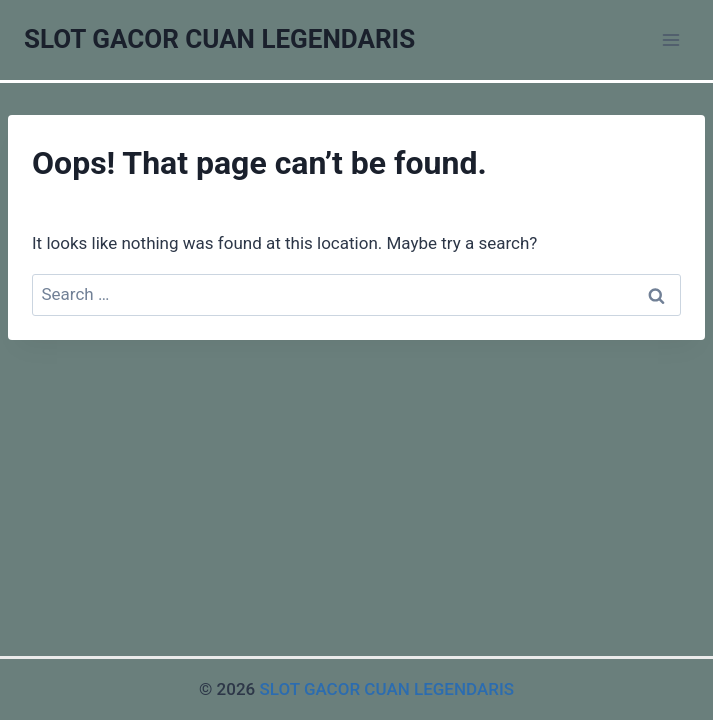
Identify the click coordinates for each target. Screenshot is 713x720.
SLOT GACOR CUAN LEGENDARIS (386, 689)
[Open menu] (670, 39)
